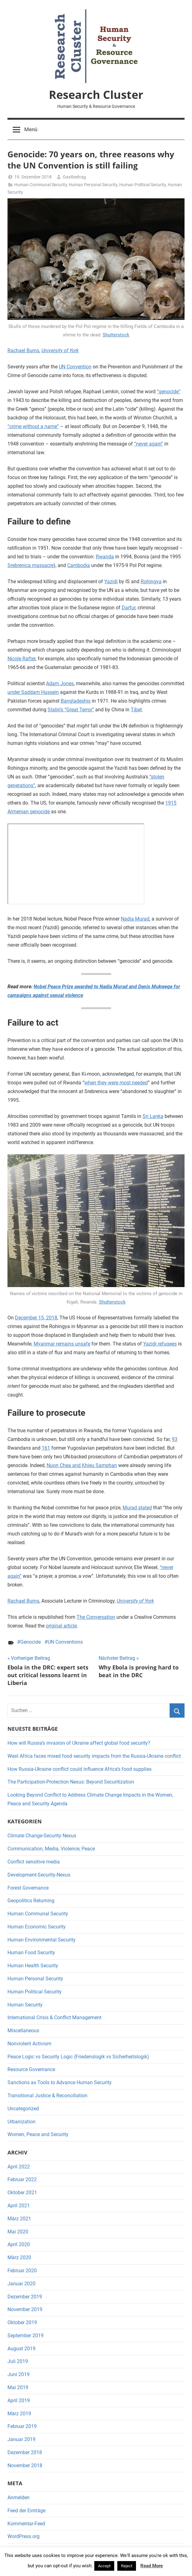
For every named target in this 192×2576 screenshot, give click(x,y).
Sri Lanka (153, 1116)
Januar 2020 (21, 2284)
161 (46, 1448)
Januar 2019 (21, 2439)
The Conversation (96, 1617)
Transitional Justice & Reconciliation (47, 2095)
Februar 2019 (22, 2426)
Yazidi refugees (160, 1344)
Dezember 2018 (24, 2452)
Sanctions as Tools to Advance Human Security (59, 2082)
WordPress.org (23, 2536)
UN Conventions (65, 1642)
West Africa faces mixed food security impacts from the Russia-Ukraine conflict (94, 1756)
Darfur (128, 608)
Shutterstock (116, 335)
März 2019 (19, 2414)
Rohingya (151, 581)
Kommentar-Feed (26, 2524)
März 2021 (19, 2219)
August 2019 (21, 2349)
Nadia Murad (135, 919)
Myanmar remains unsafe (62, 1344)
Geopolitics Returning (30, 1901)
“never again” (148, 444)
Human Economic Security (36, 1927)
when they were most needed (116, 1083)
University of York (60, 350)
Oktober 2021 (22, 2192)
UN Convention (75, 367)
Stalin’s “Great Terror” (71, 710)
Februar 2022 (22, 2179)
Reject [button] (126, 2566)
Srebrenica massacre (30, 565)
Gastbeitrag (74, 176)
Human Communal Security (40, 184)
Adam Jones (60, 683)
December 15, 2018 (36, 1318)
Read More (151, 2566)
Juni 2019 (18, 2374)
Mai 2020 (17, 2232)
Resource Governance (31, 2069)
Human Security (25, 2005)
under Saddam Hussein (33, 692)
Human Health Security (32, 1966)
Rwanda (105, 557)
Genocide (30, 1642)
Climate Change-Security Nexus (41, 1836)
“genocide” (168, 392)
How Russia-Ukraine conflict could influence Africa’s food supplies (79, 1769)
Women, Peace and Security (37, 2134)
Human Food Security (31, 1952)
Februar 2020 (22, 2271)
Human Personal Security (93, 184)
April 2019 (18, 2400)
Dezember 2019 (24, 2297)
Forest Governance (28, 1888)
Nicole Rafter (21, 659)
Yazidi (111, 581)
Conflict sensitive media (33, 1862)
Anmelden (18, 2497)
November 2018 (24, 2465)
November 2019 (24, 2309)
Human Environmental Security (41, 1940)
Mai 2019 (17, 2387)
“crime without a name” (33, 426)
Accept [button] (104, 2566)
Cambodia (78, 565)
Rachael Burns (23, 350)
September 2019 (25, 2335)
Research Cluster (96, 94)
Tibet (136, 710)
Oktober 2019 (22, 2322)
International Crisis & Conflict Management (54, 2017)
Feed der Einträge (26, 2511)
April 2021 (18, 2206)
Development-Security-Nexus (38, 1875)
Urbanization (21, 2122)
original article (61, 1626)
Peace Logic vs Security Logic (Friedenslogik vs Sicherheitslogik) (78, 2057)
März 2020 (19, 2257)
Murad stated (137, 1508)
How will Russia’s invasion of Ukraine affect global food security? (78, 1743)
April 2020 (18, 2244)
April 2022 (18, 2167)
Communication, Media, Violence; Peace (51, 1849)
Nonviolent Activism (29, 2044)
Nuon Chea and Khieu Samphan (82, 1465)
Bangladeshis (76, 701)
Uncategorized (23, 2109)
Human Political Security (142, 184)
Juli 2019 (17, 2361)
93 (174, 1439)
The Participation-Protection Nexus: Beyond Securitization (70, 1782)
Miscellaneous (23, 2031)
